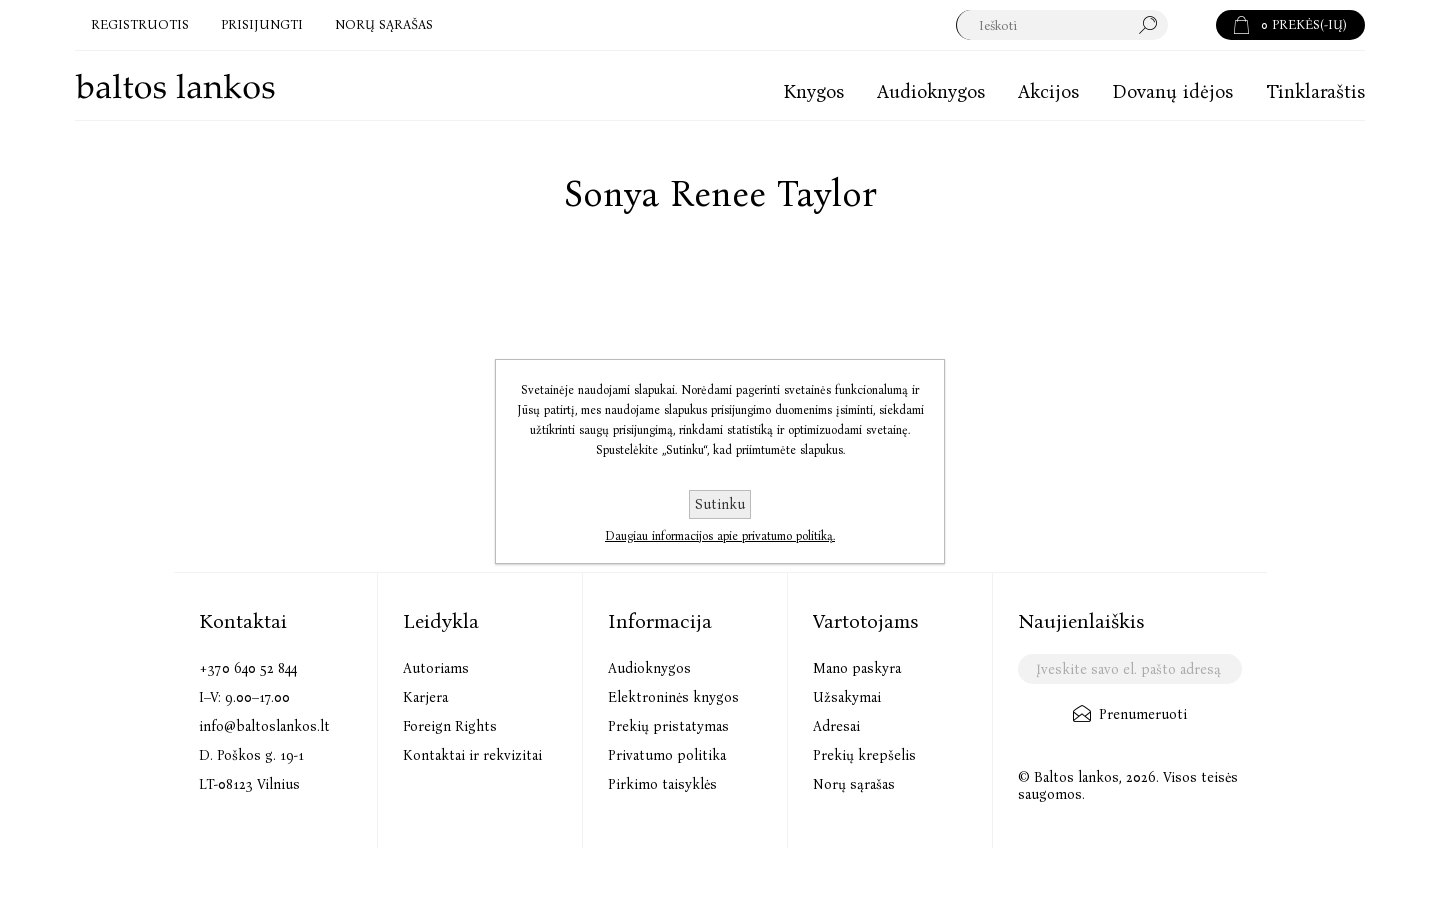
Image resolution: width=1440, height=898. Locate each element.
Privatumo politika (667, 755)
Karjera (425, 697)
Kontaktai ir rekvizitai (472, 755)
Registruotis (140, 24)
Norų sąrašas (854, 784)
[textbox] (1061, 25)
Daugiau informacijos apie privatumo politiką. (720, 536)
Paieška (1191, 25)
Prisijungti (262, 24)
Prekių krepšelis (864, 755)
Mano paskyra (857, 668)
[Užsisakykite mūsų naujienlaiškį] (1129, 669)
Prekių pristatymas (668, 726)
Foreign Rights (450, 726)
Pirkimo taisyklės (662, 784)
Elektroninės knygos (673, 697)
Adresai (836, 726)
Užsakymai (847, 697)
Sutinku (720, 504)
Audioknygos (649, 668)
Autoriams (436, 668)
